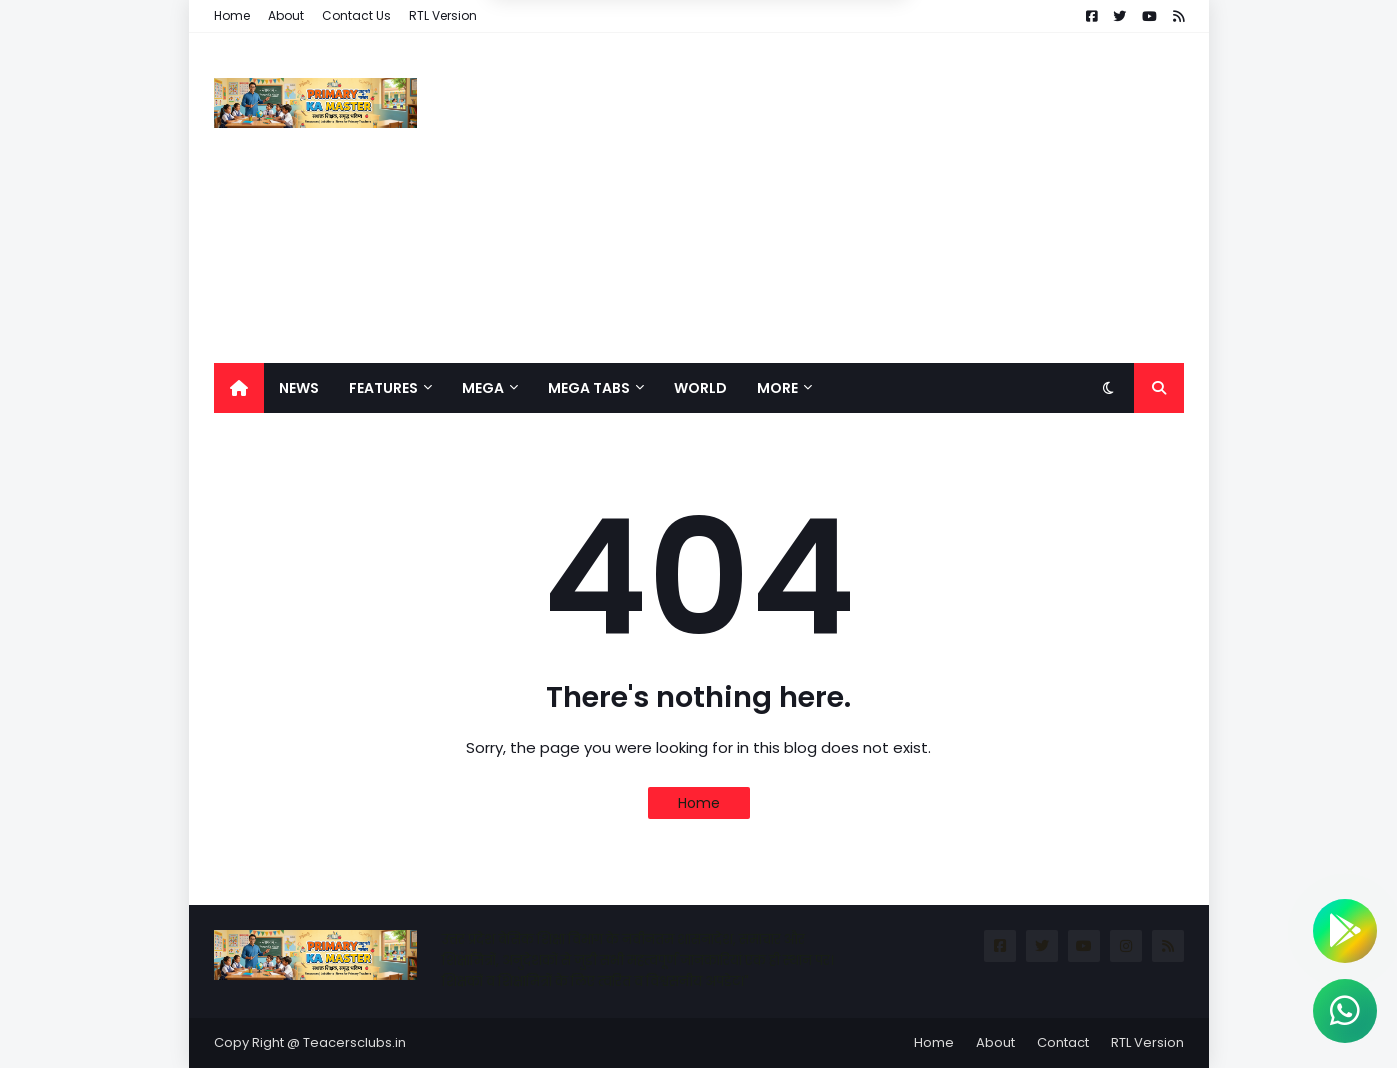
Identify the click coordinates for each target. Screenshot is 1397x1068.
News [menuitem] (299, 388)
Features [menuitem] (383, 388)
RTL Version (443, 15)
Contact (1063, 1042)
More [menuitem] (777, 388)
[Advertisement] (820, 198)
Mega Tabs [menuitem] (589, 388)
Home (232, 15)
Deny (597, 80)
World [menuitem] (700, 388)
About (286, 15)
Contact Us (356, 15)
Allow (799, 80)
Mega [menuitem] (483, 388)
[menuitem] (239, 388)
